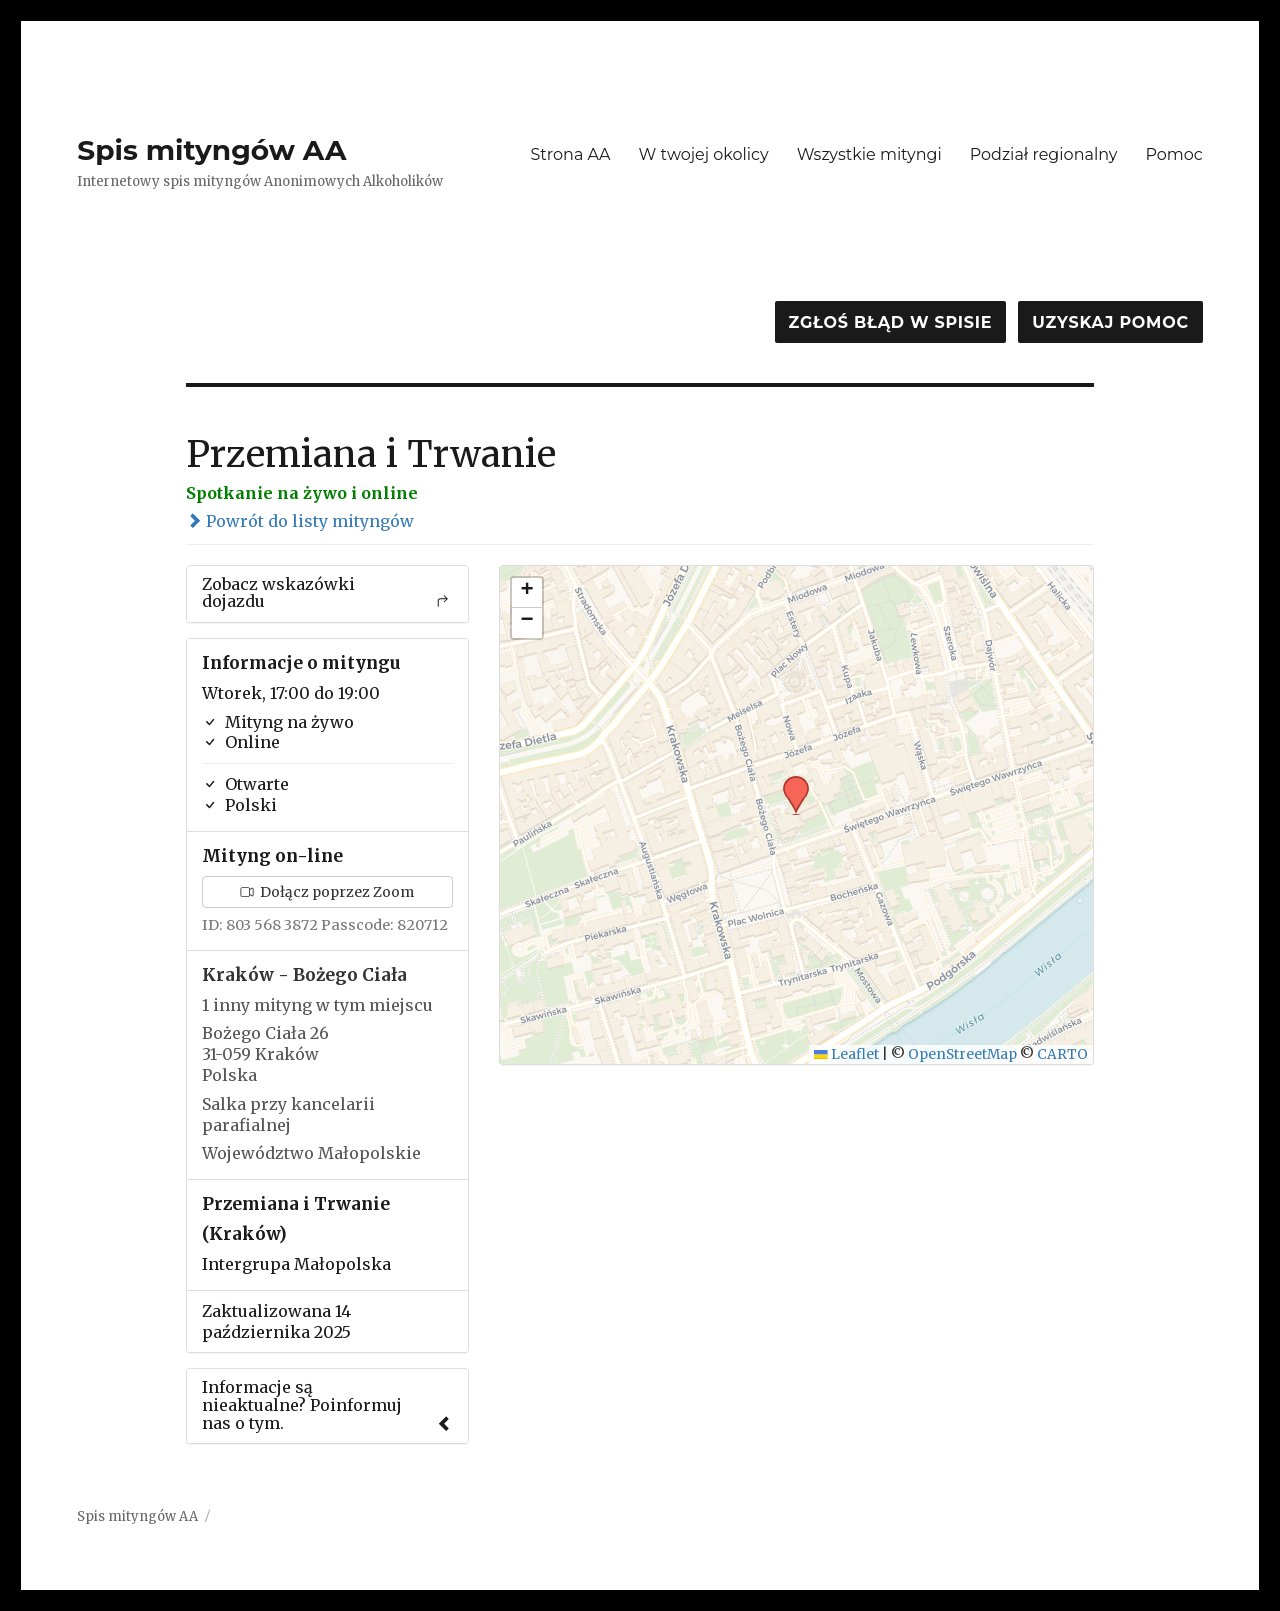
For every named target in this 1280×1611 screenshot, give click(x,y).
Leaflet (846, 1054)
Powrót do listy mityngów (300, 521)
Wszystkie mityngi (869, 154)
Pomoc (1173, 154)
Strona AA (570, 154)
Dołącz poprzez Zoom (327, 892)
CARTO (1062, 1054)
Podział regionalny (1044, 154)
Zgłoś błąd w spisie (891, 322)
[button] (789, 782)
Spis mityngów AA (211, 150)
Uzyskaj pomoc (1110, 322)
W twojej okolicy (704, 154)
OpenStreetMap (962, 1054)
